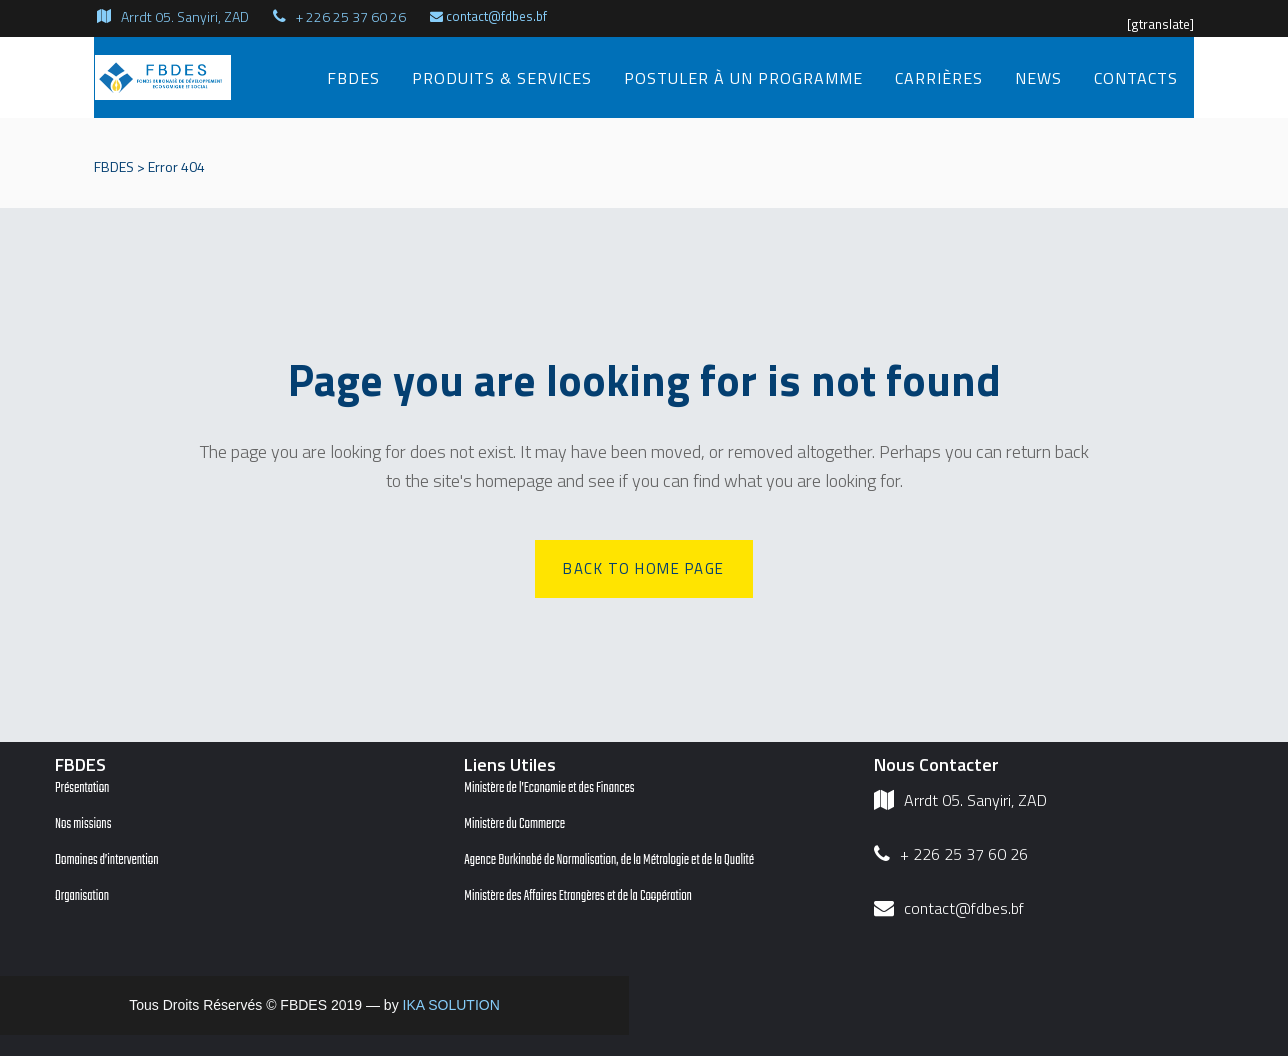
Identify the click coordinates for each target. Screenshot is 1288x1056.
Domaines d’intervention (107, 860)
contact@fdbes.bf (488, 16)
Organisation (82, 896)
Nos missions (83, 824)
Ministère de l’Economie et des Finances (549, 788)
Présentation (82, 788)
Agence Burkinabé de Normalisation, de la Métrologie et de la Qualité (609, 860)
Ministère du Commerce (514, 824)
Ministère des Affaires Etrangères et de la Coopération (578, 896)
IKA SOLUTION (451, 1005)
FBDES (114, 166)
